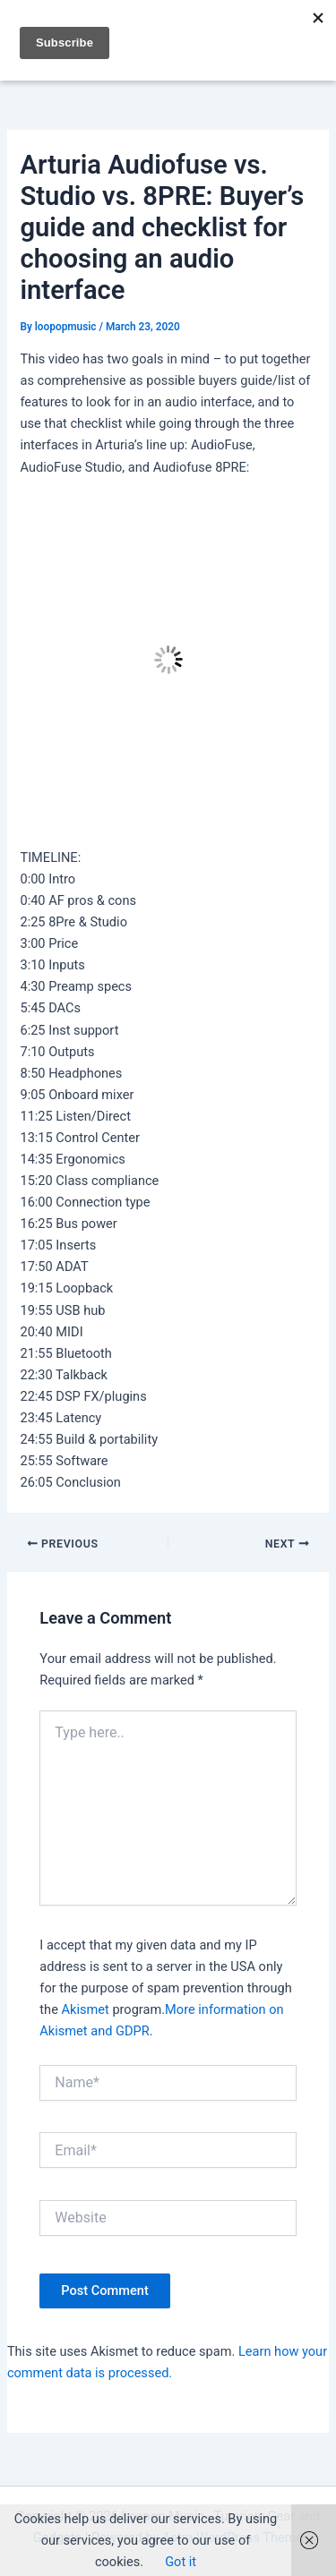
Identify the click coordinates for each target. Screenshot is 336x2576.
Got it (180, 2562)
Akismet (85, 2009)
